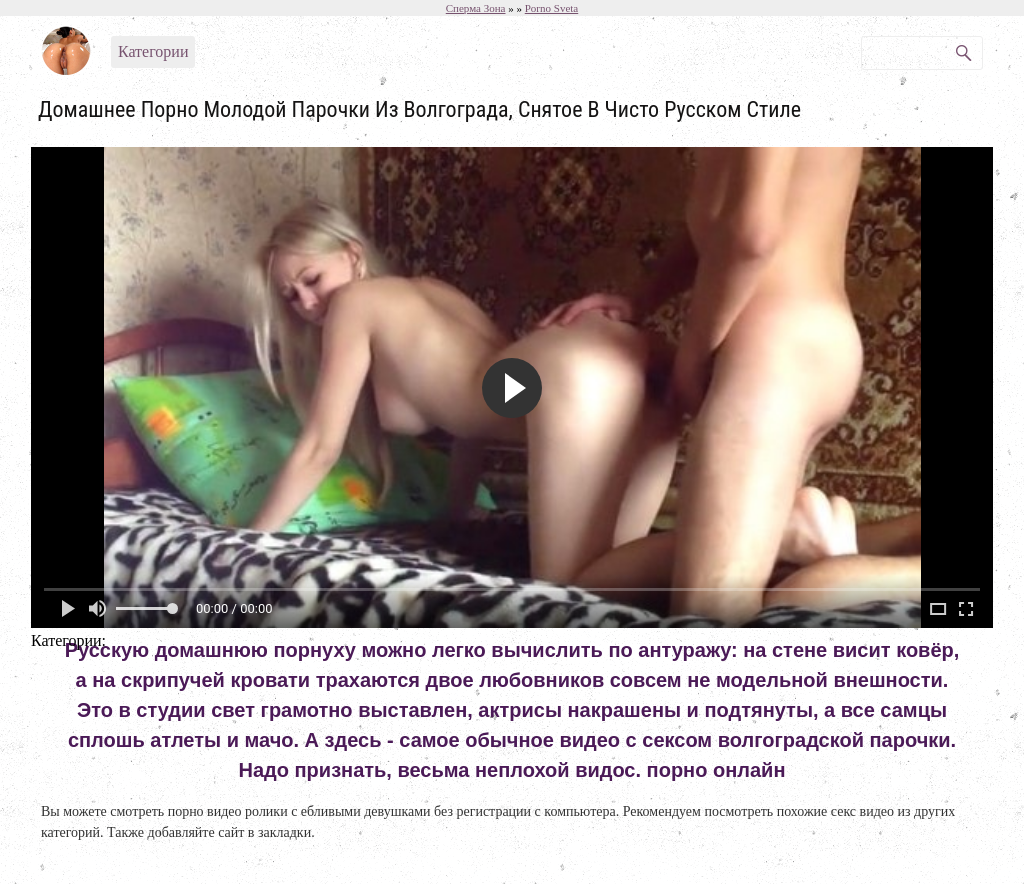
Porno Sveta (551, 8)
